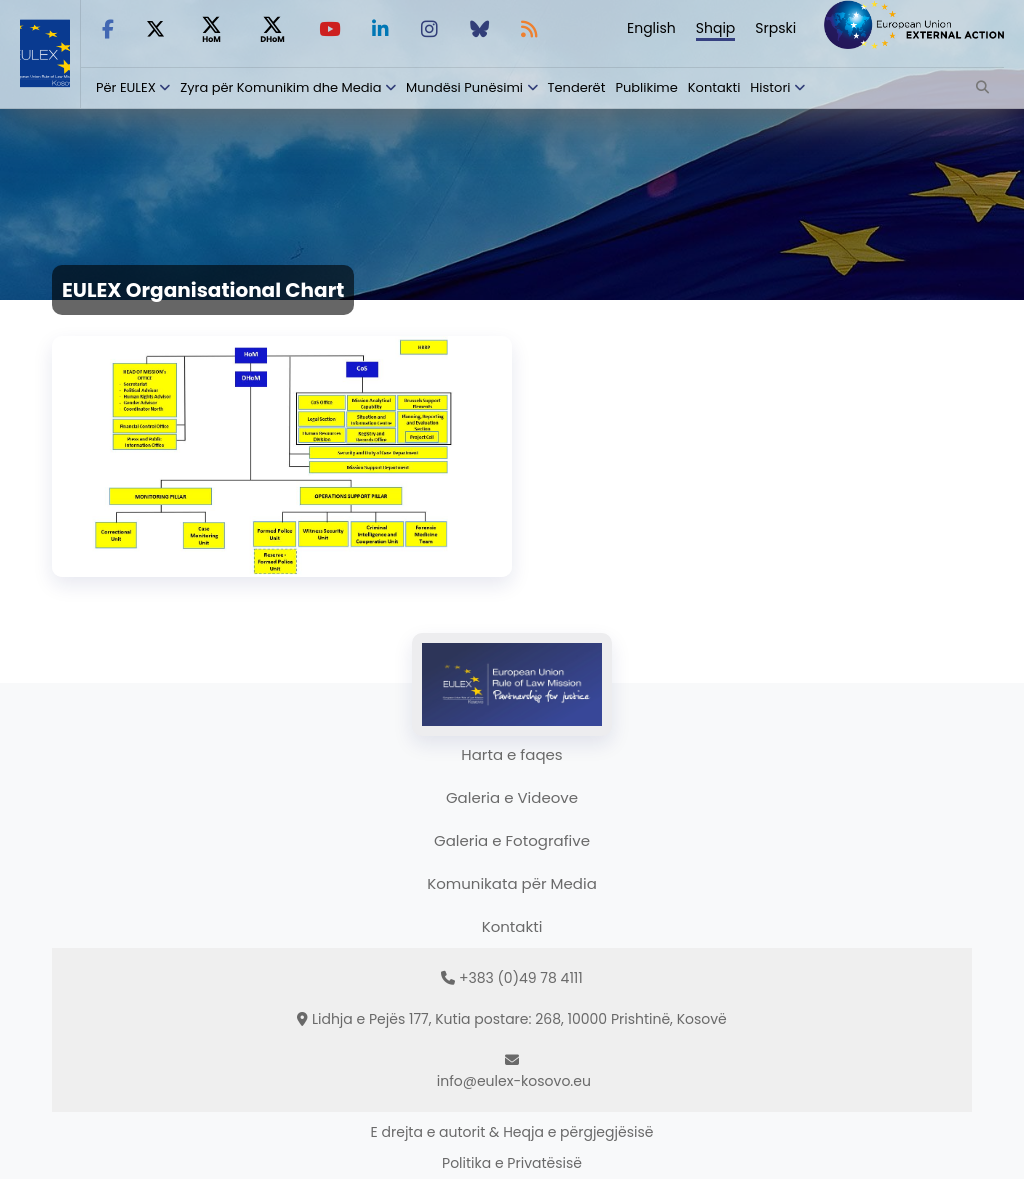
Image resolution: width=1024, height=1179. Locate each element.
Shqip (716, 28)
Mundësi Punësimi (464, 87)
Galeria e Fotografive (512, 840)
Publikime (646, 87)
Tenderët (577, 87)
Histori (770, 87)
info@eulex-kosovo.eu (514, 1081)
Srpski (775, 28)
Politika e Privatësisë (512, 1163)
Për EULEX (126, 87)
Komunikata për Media (512, 883)
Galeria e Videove (512, 797)
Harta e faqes (511, 754)
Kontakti (714, 87)
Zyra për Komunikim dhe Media (280, 87)
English (651, 28)
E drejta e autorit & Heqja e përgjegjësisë (512, 1132)
